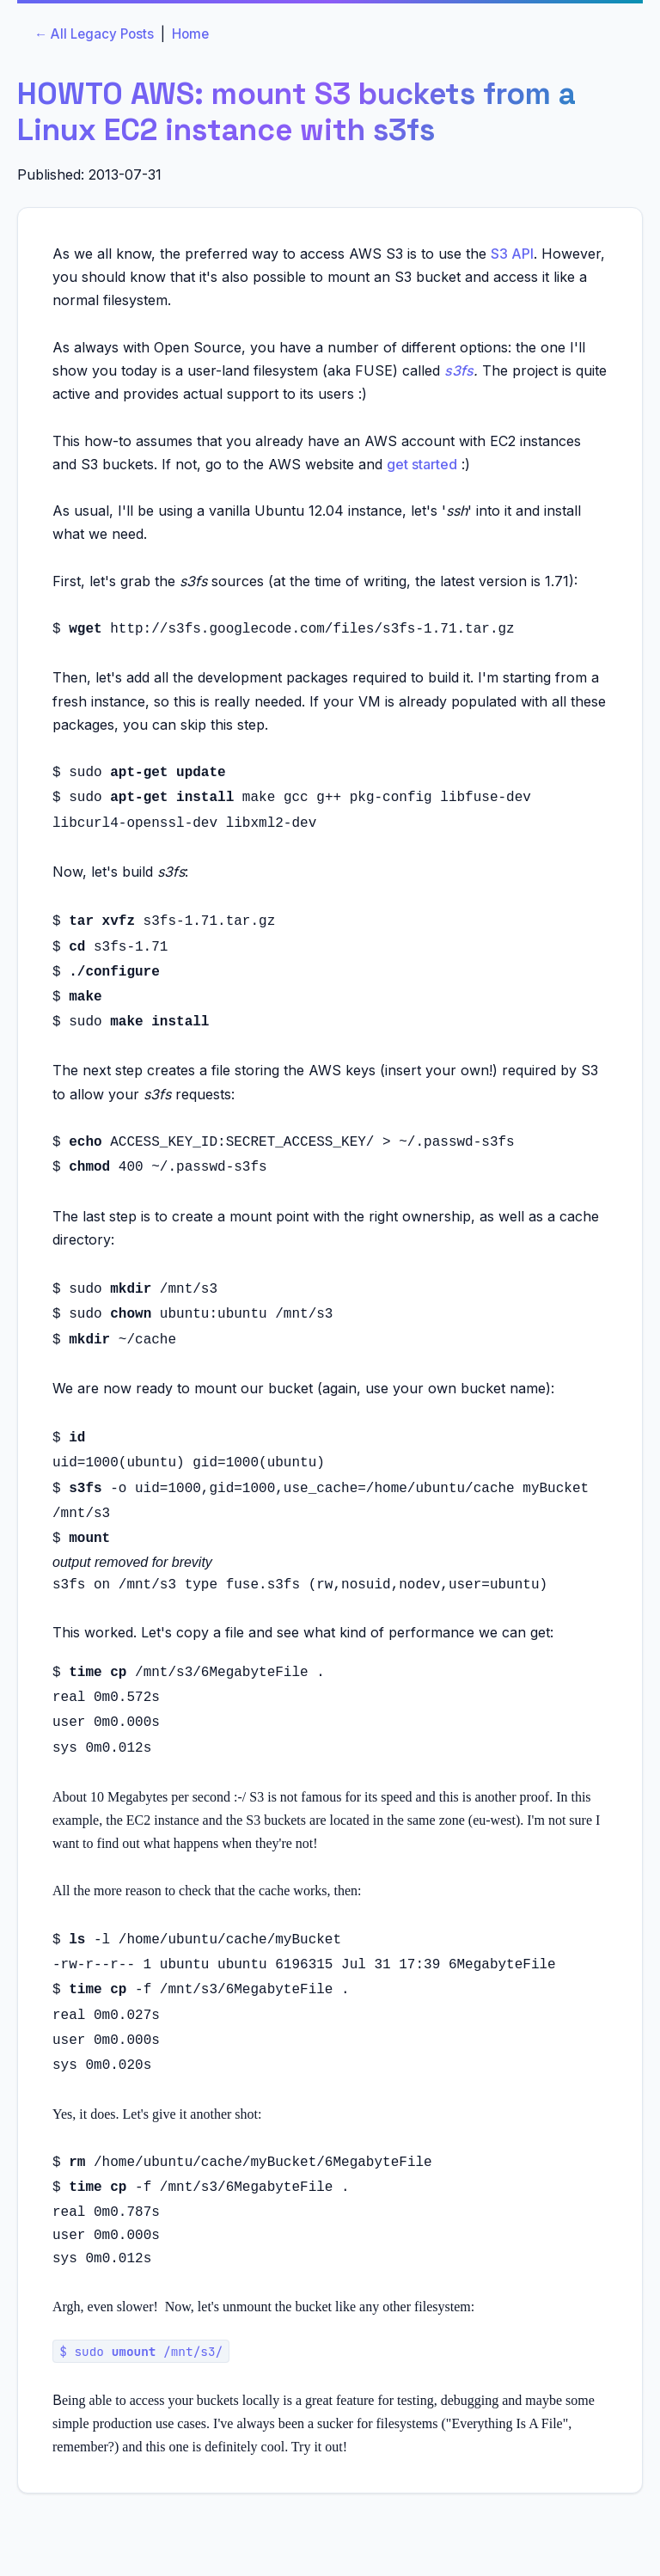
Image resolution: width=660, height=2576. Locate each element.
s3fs (459, 370)
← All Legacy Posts (94, 34)
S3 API (512, 253)
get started (422, 464)
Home (190, 34)
